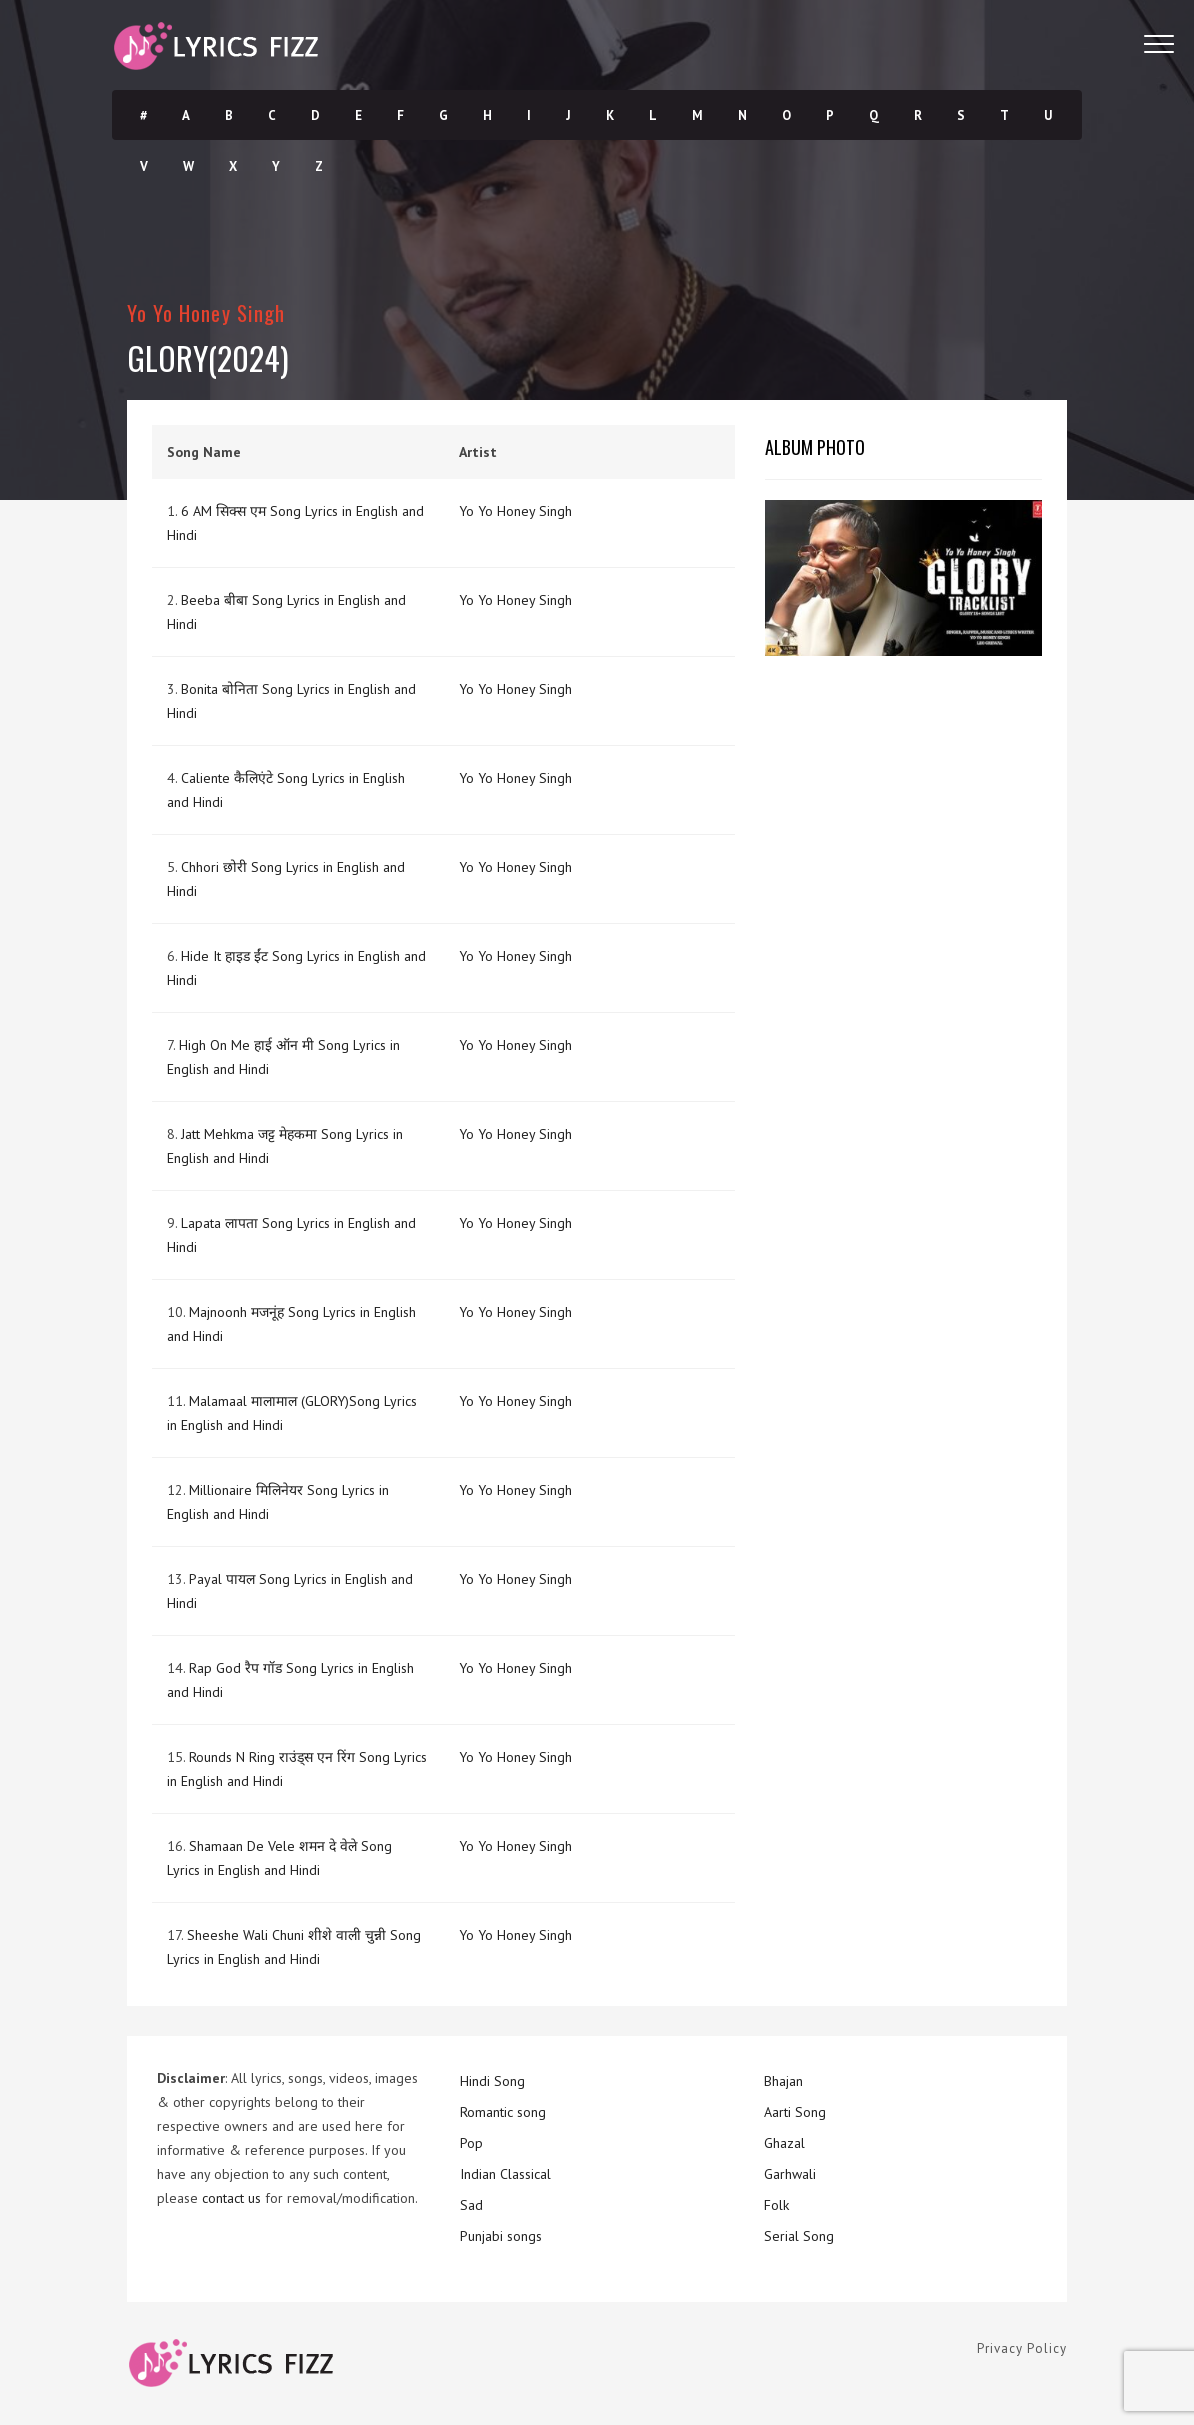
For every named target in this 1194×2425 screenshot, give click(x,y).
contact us (231, 2198)
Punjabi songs (501, 2236)
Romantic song (503, 2112)
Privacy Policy (1022, 2348)
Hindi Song (492, 2081)
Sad (471, 2205)
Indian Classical (505, 2174)
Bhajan (783, 2081)
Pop (471, 2143)
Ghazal (784, 2143)
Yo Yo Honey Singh (206, 312)
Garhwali (790, 2174)
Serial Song (799, 2236)
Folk (776, 2205)
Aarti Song (795, 2112)
